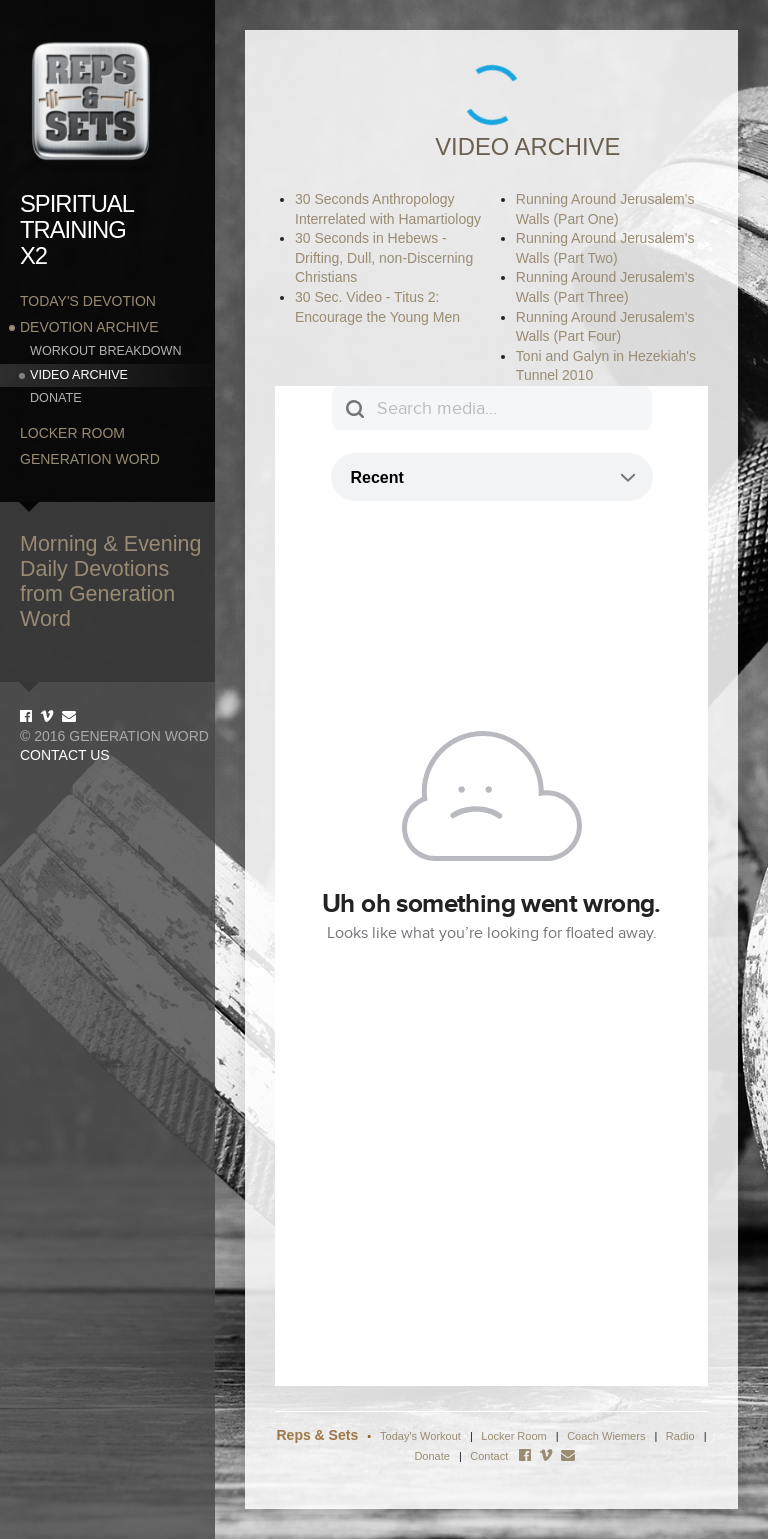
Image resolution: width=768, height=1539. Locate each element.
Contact (489, 1456)
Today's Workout (420, 1436)
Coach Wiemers (607, 1436)
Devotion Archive (89, 327)
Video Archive (79, 375)
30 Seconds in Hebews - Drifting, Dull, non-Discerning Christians (384, 257)
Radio (680, 1436)
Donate (56, 398)
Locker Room (72, 433)
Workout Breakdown (106, 351)
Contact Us (65, 755)
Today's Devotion (88, 301)
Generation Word (90, 459)
